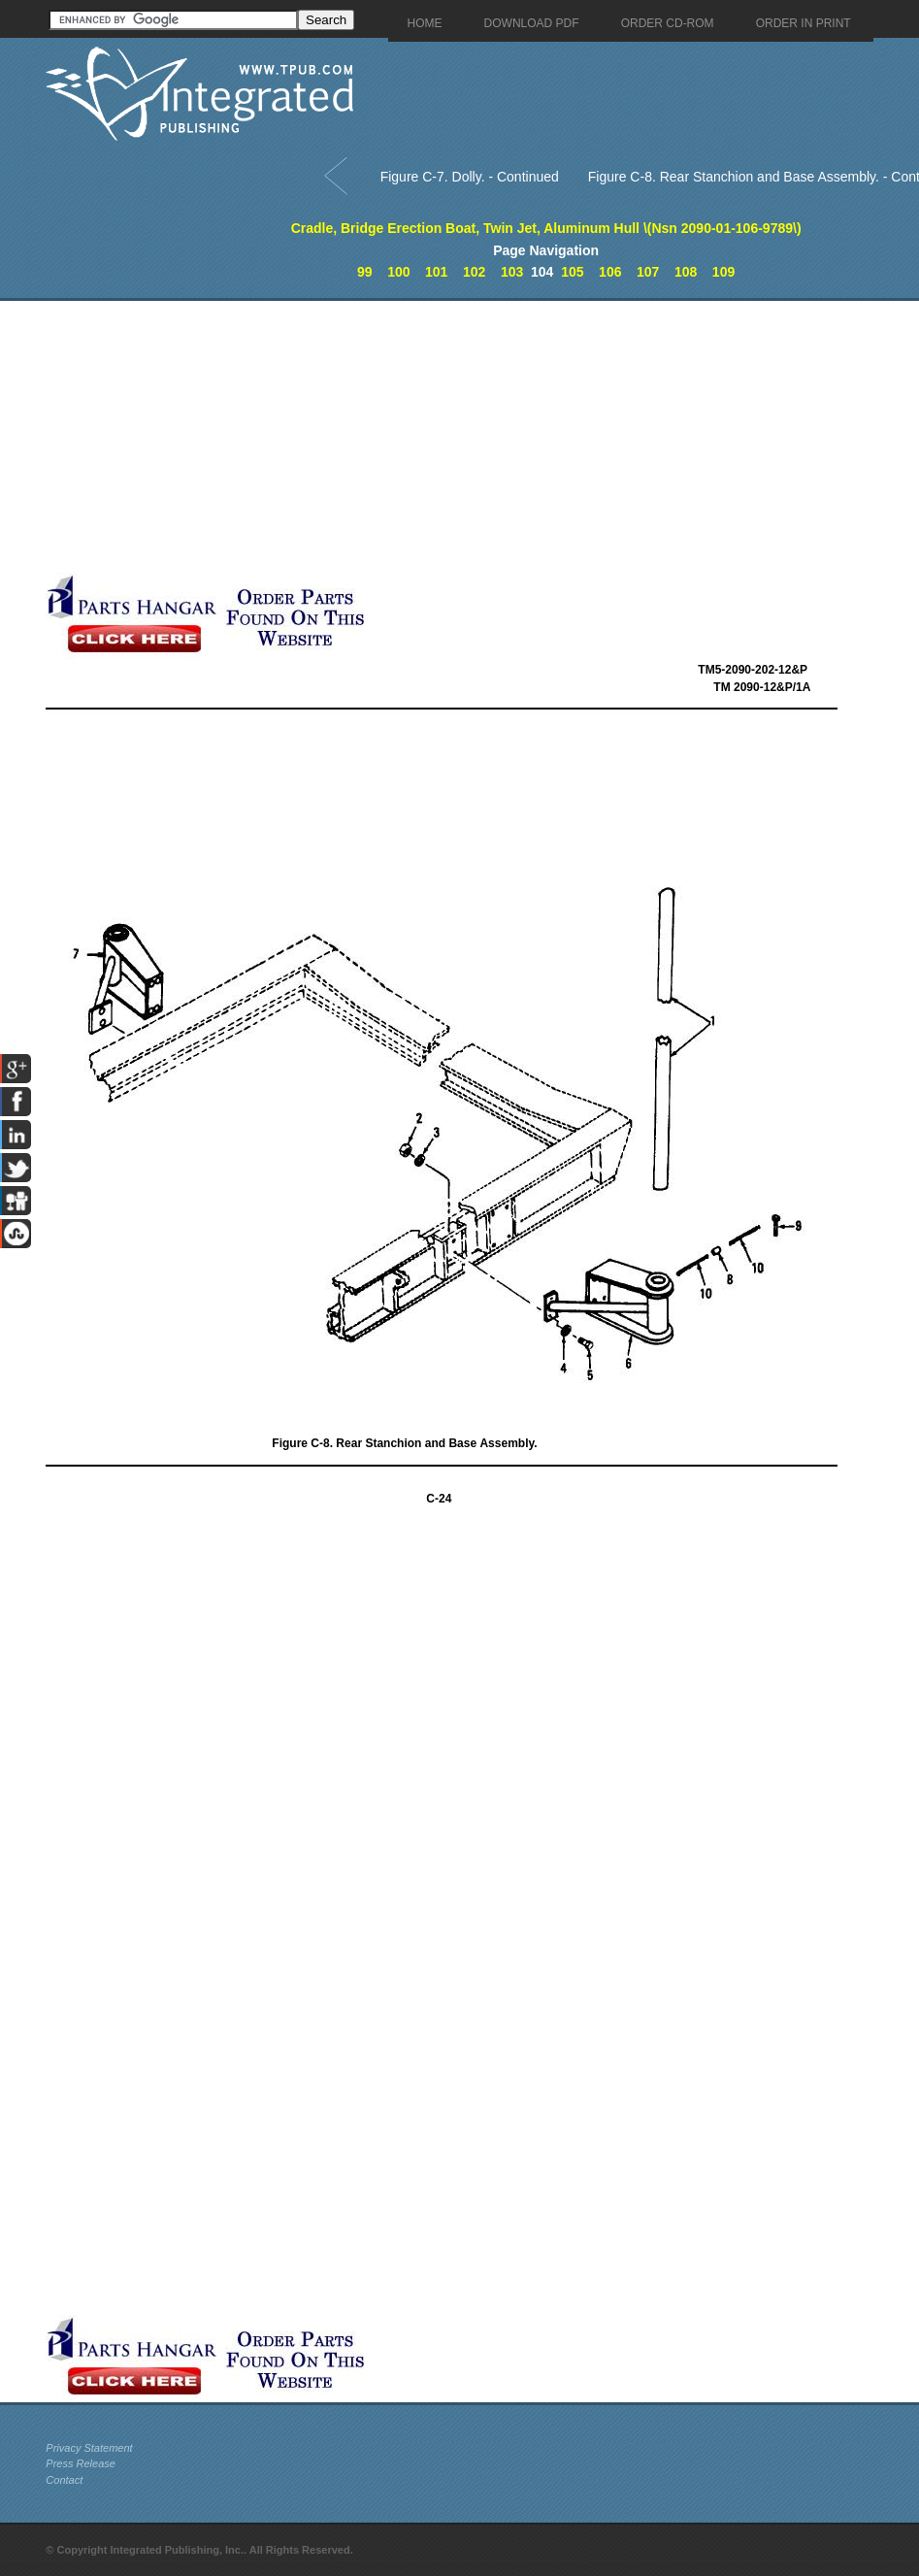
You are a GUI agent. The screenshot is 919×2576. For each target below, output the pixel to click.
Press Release (80, 2463)
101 (436, 272)
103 (512, 272)
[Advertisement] (458, 437)
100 (398, 272)
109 (723, 272)
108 (685, 272)
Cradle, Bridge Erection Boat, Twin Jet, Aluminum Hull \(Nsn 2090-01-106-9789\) (546, 228)
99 (365, 272)
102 (474, 272)
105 (572, 272)
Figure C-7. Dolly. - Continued (469, 176)
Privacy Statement (89, 2448)
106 (610, 272)
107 (648, 272)
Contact (64, 2480)
